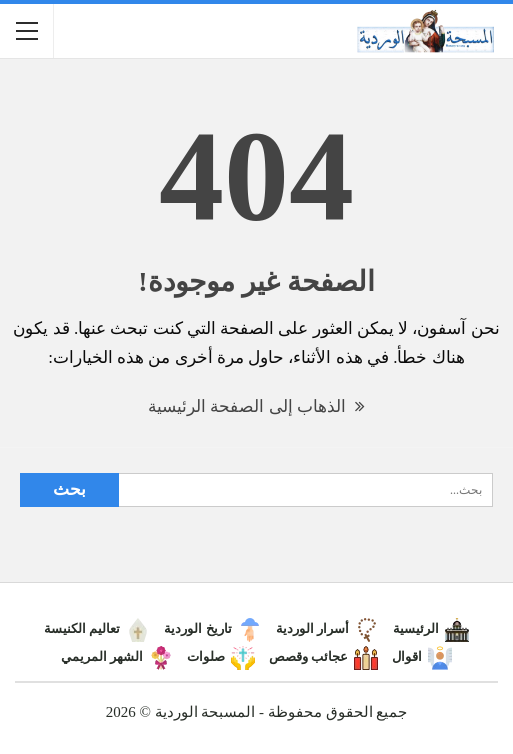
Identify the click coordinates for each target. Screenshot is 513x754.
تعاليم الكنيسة (97, 628)
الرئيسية (431, 628)
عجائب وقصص (323, 656)
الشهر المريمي (117, 656)
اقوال (422, 656)
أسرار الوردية (327, 628)
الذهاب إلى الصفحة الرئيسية (256, 406)
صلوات (221, 656)
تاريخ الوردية (212, 628)
